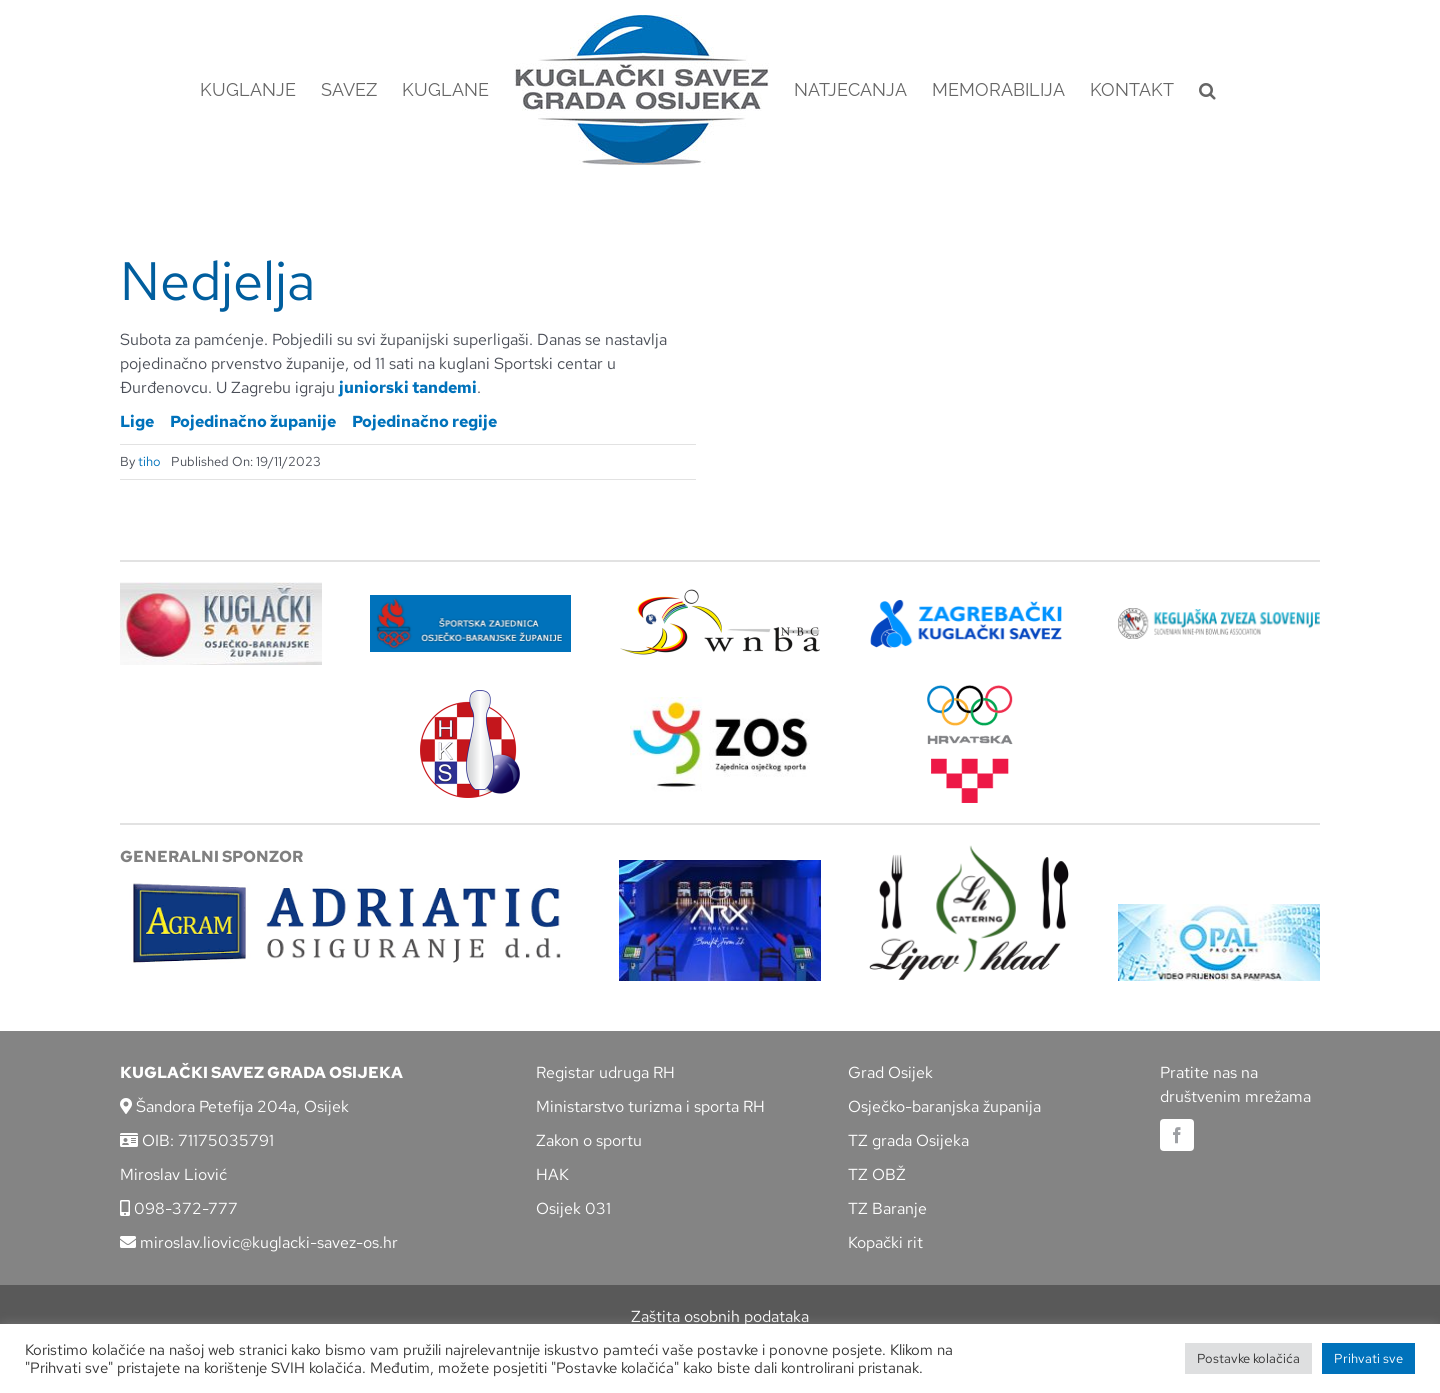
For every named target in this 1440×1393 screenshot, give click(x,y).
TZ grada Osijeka (908, 1140)
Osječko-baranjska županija (944, 1106)
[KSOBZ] (221, 589)
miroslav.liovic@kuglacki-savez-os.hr (259, 1242)
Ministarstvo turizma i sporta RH (650, 1106)
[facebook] (1177, 1135)
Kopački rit (885, 1242)
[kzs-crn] (1219, 615)
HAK (552, 1174)
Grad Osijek (890, 1072)
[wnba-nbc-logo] (720, 596)
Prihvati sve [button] (1368, 1358)
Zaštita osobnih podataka (720, 1316)
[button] (1207, 90)
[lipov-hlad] (970, 852)
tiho (149, 461)
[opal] (1219, 911)
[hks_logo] (470, 697)
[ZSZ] (471, 602)
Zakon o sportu (589, 1140)
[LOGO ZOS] (720, 704)
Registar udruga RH (605, 1072)
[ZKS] (970, 605)
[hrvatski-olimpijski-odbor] (970, 692)
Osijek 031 (573, 1208)
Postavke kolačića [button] (1248, 1358)
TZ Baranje (887, 1208)
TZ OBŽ (877, 1174)
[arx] (720, 867)
